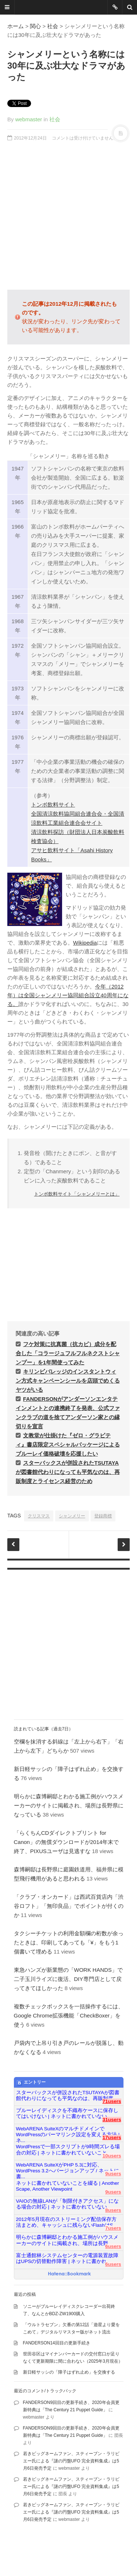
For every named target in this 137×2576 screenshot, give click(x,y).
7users (113, 2228)
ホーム (15, 26)
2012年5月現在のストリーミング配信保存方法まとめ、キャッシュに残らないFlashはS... (66, 2222)
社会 (52, 26)
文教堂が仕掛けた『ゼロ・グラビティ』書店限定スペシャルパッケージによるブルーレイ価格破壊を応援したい (68, 1444)
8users (113, 2210)
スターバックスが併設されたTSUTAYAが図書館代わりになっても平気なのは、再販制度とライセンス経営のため (68, 1472)
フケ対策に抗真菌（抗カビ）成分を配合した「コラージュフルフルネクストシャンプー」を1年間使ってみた (68, 1353)
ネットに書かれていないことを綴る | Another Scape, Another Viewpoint (67, 2186)
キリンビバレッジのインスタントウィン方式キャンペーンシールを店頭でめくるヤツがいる (68, 1380)
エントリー (31, 2082)
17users (111, 2137)
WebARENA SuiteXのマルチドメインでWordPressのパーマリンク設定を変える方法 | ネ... (68, 2132)
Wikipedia (85, 943)
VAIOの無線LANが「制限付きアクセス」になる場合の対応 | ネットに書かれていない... (67, 2204)
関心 (35, 26)
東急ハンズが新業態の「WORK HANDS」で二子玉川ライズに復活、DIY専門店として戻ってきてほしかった (68, 1979)
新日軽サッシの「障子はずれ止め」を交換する (69, 2372)
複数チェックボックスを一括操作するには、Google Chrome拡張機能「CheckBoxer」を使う (68, 2015)
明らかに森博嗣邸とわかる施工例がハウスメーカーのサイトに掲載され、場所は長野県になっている (68, 1805)
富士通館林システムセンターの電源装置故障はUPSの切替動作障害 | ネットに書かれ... (67, 2258)
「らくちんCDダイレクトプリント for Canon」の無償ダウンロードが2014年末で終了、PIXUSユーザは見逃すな (66, 1842)
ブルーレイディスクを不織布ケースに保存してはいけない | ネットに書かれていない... (67, 2113)
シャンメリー (72, 1515)
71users (111, 2101)
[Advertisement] (68, 215)
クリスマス (39, 1515)
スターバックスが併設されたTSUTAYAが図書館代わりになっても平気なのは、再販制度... (67, 2095)
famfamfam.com (53, 2557)
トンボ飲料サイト (53, 804)
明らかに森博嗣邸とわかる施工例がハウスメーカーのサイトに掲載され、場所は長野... (67, 2240)
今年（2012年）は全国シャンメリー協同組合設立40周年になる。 (68, 995)
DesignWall (113, 2550)
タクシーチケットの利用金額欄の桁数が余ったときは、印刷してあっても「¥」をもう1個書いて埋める (68, 1942)
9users (113, 2173)
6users (113, 2246)
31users (111, 2119)
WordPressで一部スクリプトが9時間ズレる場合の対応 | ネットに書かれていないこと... (68, 2149)
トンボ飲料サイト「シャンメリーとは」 (76, 1194)
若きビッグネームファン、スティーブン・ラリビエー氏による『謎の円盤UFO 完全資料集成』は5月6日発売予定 (71, 2461)
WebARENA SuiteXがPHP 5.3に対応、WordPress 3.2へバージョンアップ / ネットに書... (67, 2168)
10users (111, 2155)
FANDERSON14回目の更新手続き (56, 2343)
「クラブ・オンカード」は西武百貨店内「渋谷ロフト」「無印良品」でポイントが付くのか (68, 1906)
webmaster (28, 119)
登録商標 (103, 1515)
